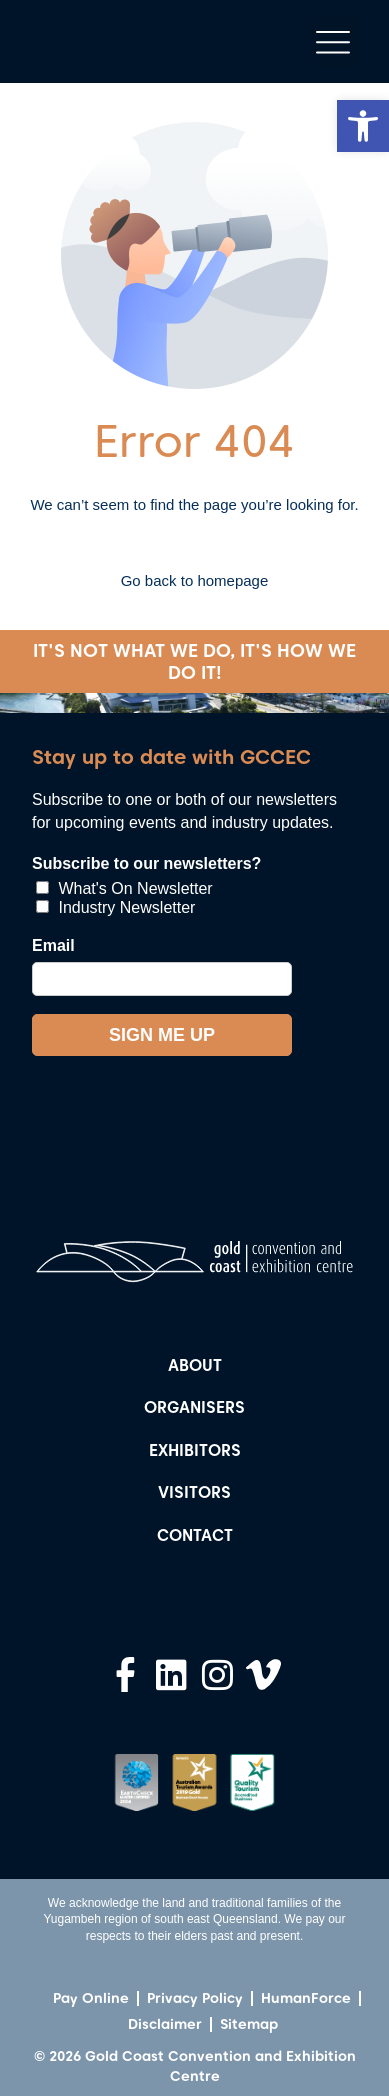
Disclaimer (165, 2024)
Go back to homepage (195, 580)
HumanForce (306, 1998)
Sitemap (249, 2024)
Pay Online (91, 1998)
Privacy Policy (195, 1998)
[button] (363, 126)
